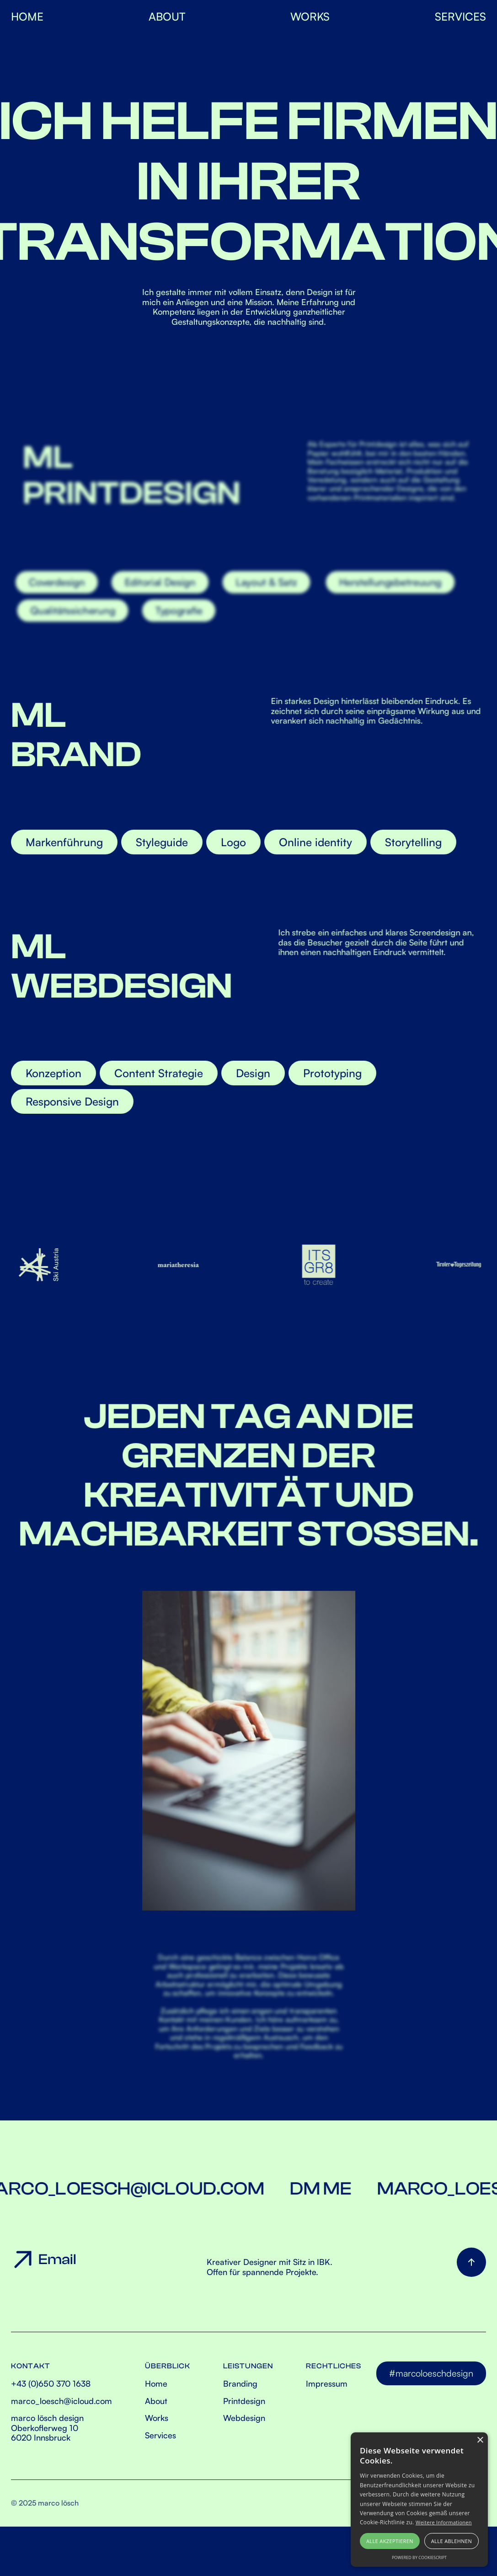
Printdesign (244, 2401)
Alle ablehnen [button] (451, 2541)
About (167, 16)
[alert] (419, 2499)
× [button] (479, 2440)
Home (156, 2383)
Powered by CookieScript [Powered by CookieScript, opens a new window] (419, 2557)
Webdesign (244, 2418)
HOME (27, 16)
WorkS (310, 16)
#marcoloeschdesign (431, 2373)
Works (156, 2418)
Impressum (326, 2383)
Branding (240, 2383)
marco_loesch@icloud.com (61, 2401)
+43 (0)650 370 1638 (51, 2383)
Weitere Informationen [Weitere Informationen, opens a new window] (444, 2522)
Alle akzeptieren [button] (389, 2541)
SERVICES (460, 16)
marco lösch (58, 2502)
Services (160, 2435)
